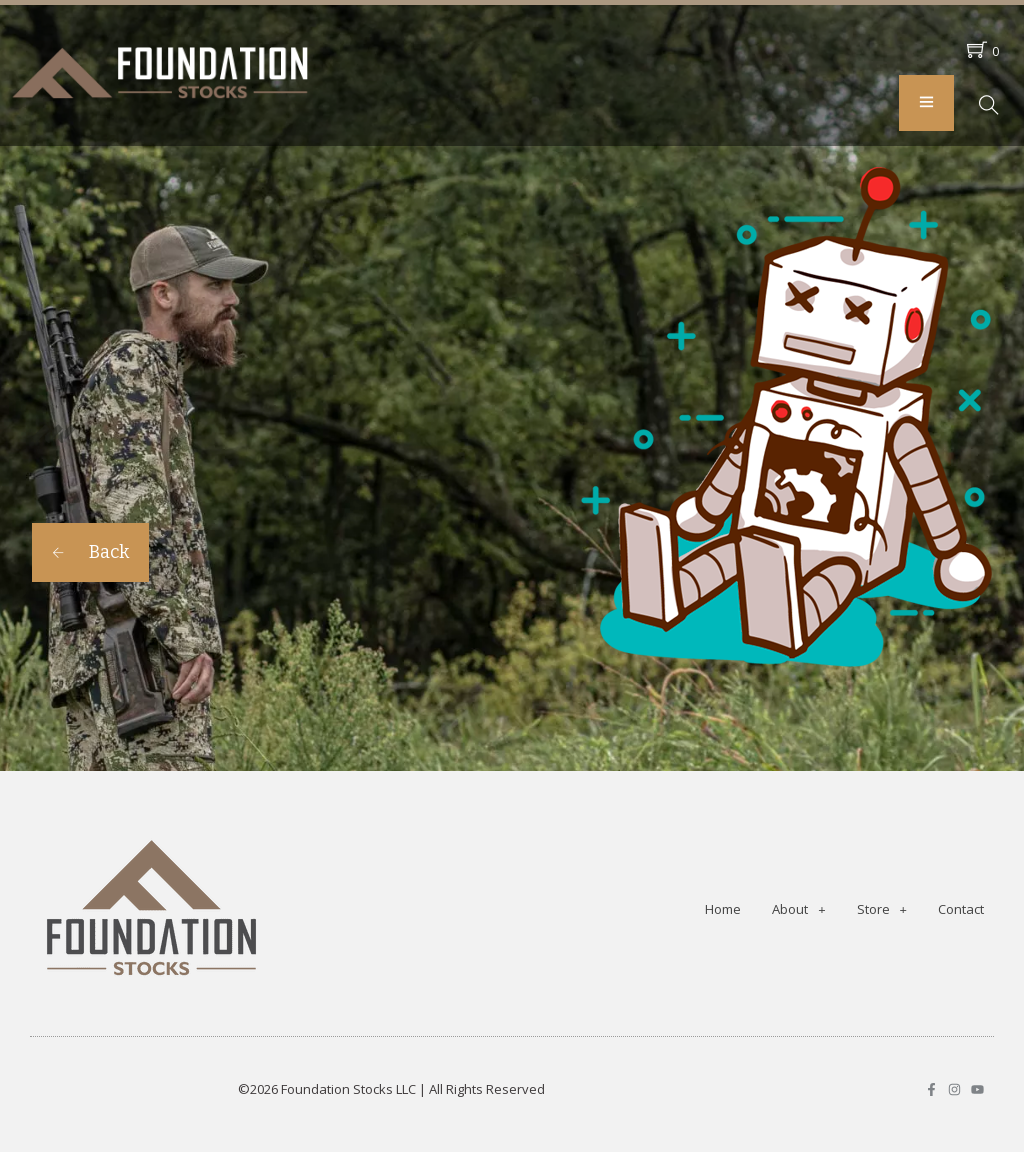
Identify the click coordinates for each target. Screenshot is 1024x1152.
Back (90, 552)
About (798, 909)
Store (882, 909)
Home (723, 909)
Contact (961, 909)
